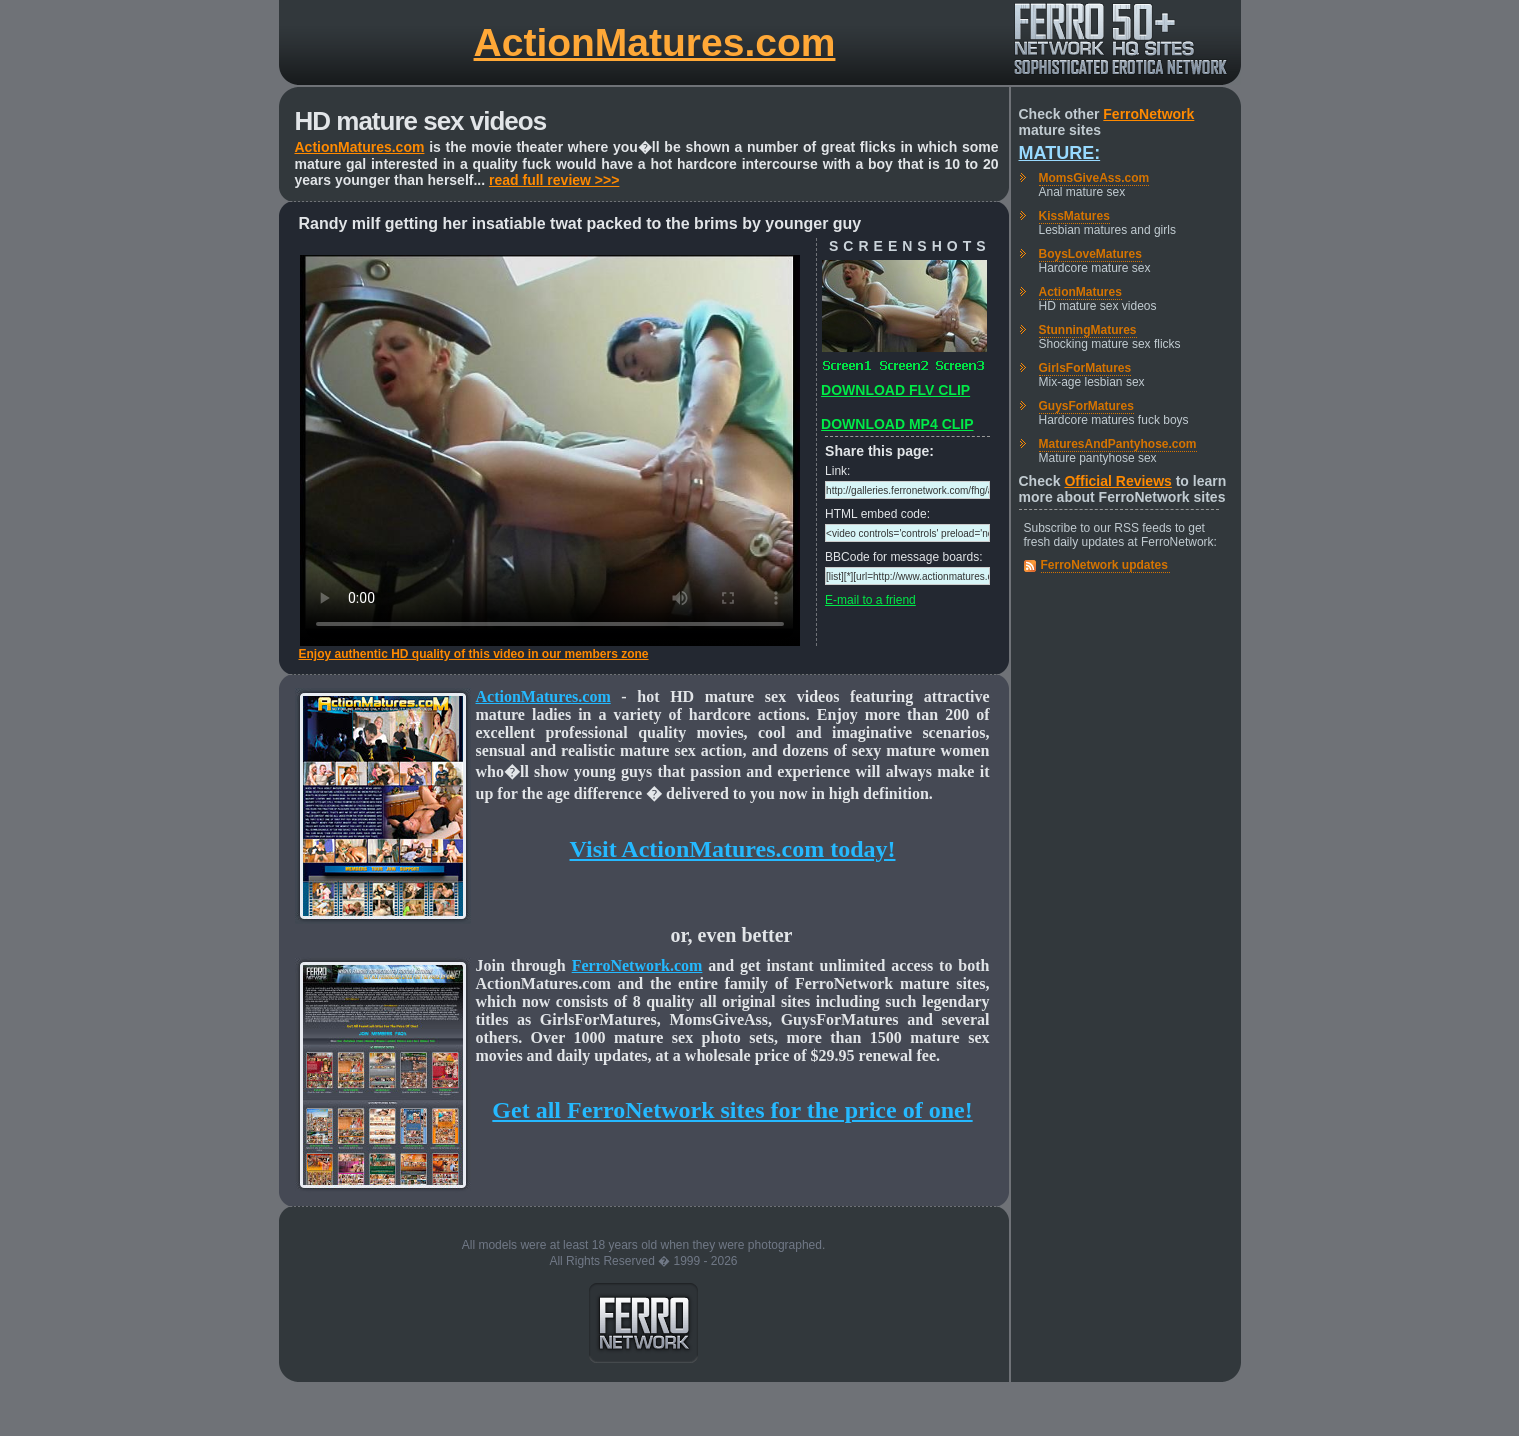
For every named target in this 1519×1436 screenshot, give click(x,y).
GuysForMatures (1086, 406)
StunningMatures (1088, 330)
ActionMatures (1080, 292)
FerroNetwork (1148, 114)
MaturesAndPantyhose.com (1118, 444)
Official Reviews (1117, 481)
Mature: (1060, 153)
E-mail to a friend (870, 600)
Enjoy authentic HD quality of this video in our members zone (474, 654)
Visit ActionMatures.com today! (733, 849)
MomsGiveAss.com (1094, 178)
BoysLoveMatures (1090, 254)
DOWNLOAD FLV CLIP (895, 390)
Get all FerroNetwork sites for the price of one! (732, 1110)
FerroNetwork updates (1104, 565)
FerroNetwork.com (637, 965)
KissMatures (1074, 216)
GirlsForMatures (1085, 368)
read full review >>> (554, 180)
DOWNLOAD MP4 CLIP (897, 424)
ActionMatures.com (655, 42)
